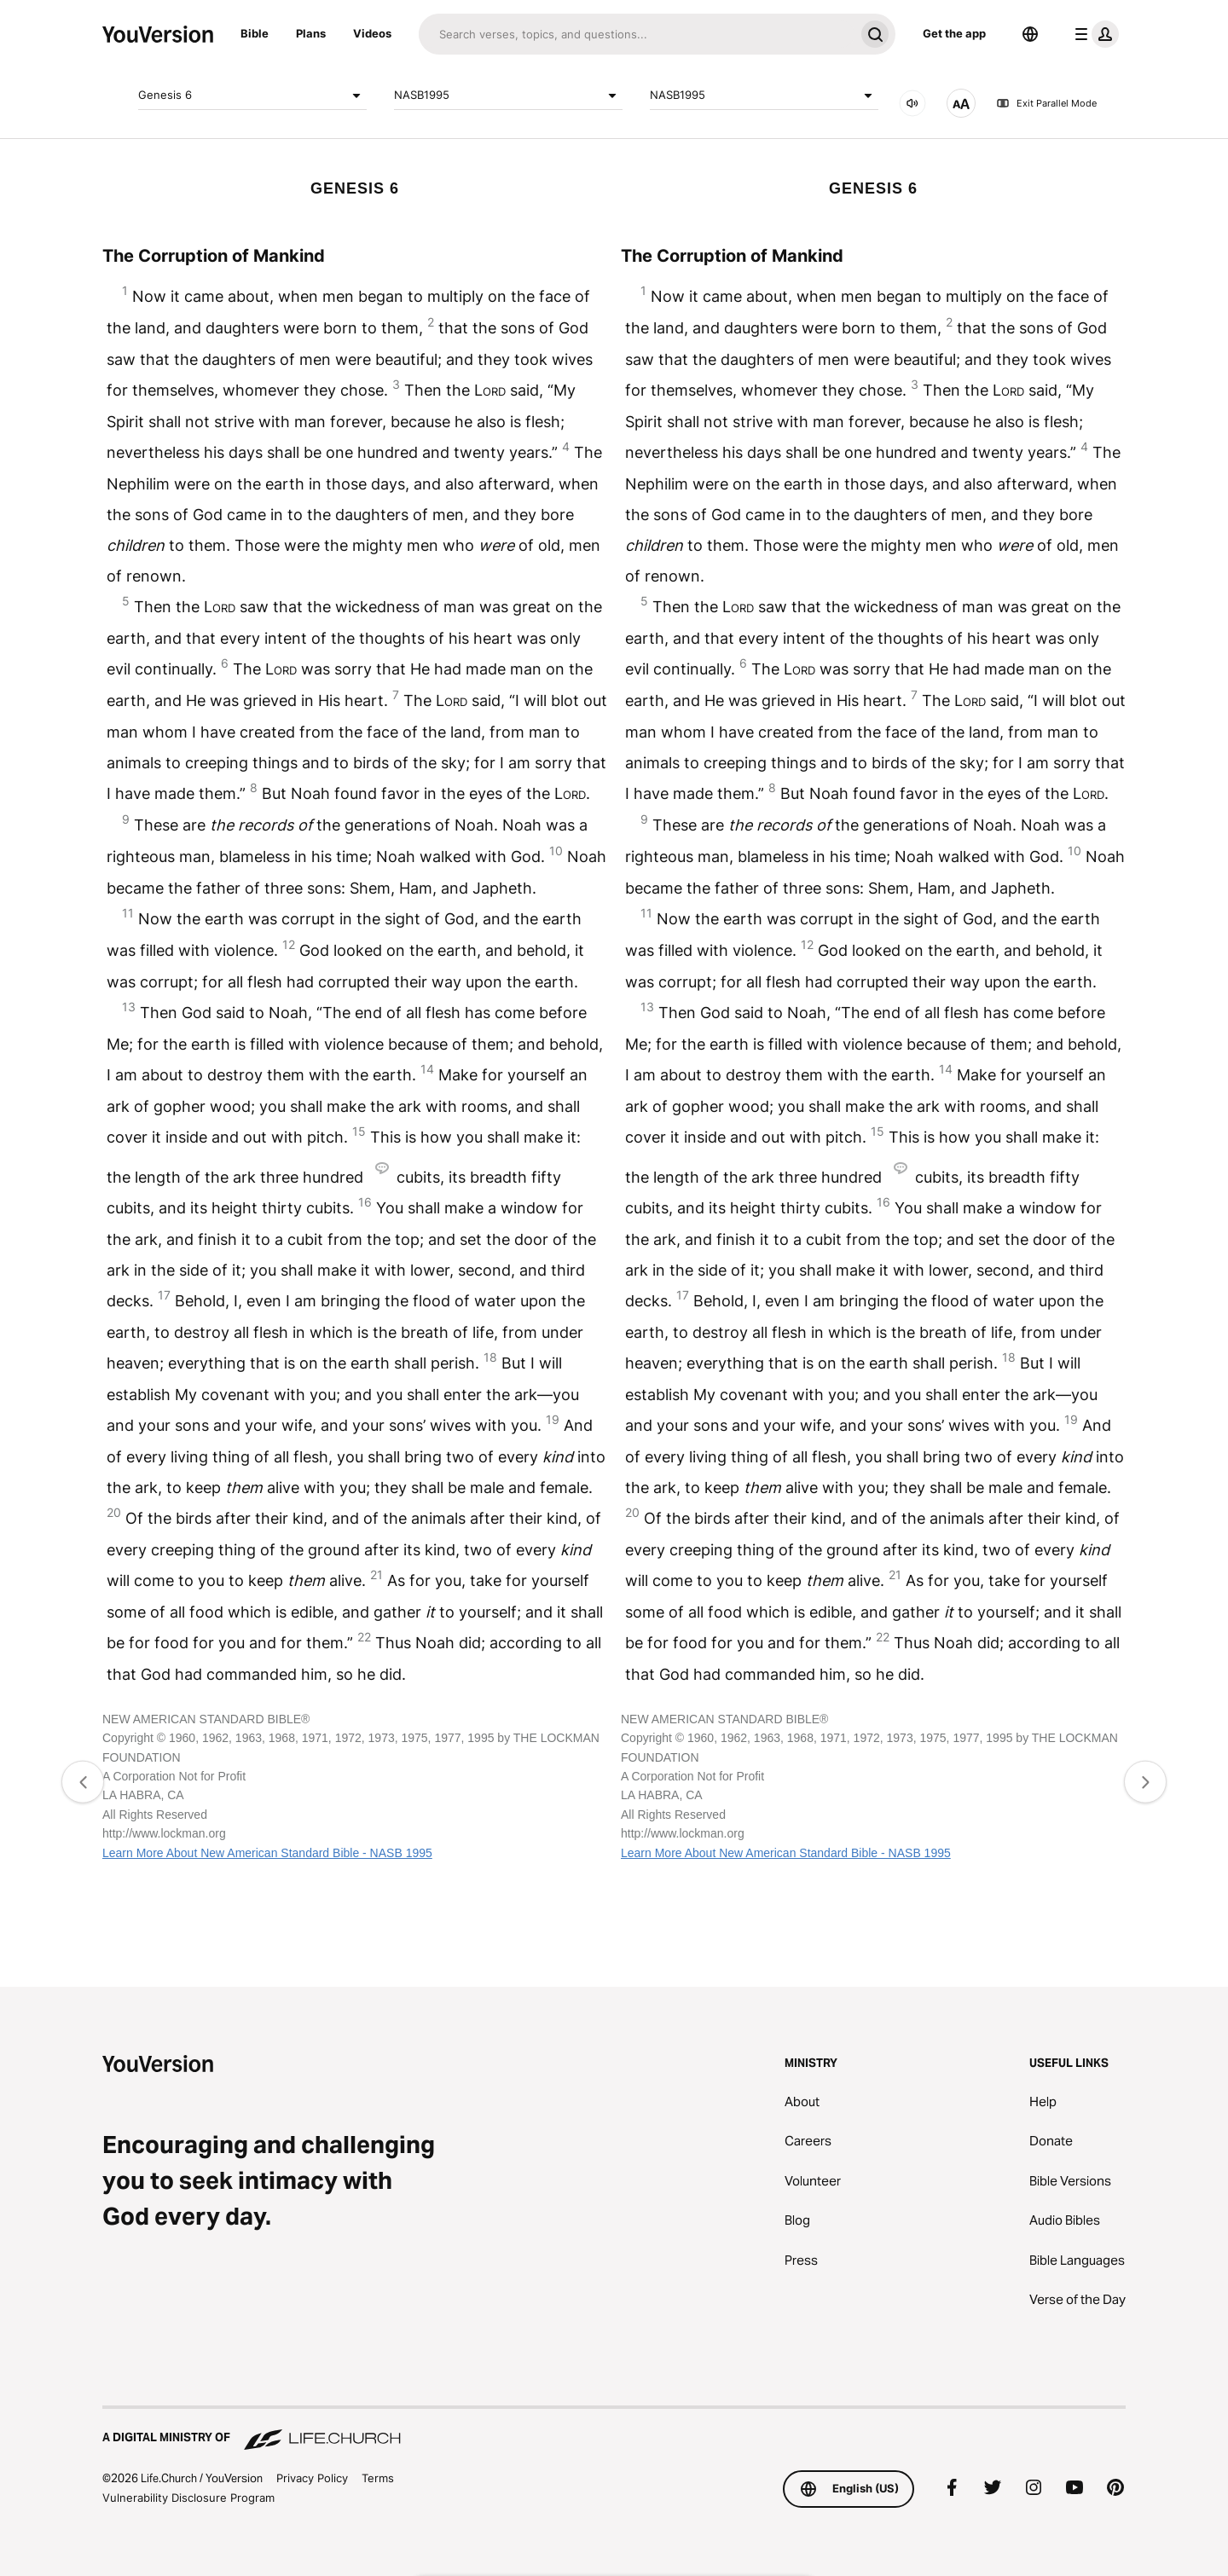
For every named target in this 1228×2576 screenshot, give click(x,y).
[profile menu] (1093, 34)
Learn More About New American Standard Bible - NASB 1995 (267, 1853)
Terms (378, 2478)
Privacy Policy (312, 2478)
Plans (311, 33)
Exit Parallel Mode (1046, 103)
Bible (254, 33)
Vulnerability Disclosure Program (188, 2497)
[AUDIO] (912, 103)
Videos (372, 33)
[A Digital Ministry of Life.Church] (614, 2429)
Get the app (954, 33)
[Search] (636, 34)
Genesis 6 (252, 95)
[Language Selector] (1030, 34)
